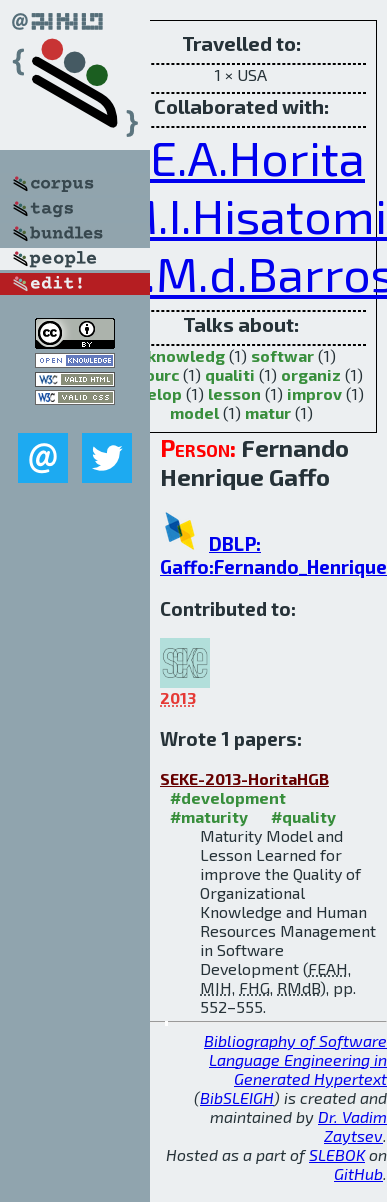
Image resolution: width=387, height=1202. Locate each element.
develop (150, 393)
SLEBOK (337, 1154)
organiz (311, 374)
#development (228, 797)
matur (268, 412)
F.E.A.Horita (241, 157)
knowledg (186, 355)
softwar (282, 355)
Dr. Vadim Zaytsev (352, 1126)
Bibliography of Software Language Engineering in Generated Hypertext (295, 1059)
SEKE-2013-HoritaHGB (244, 778)
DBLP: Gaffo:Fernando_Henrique (273, 555)
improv (314, 393)
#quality (303, 816)
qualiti (230, 374)
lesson (234, 393)
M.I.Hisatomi (251, 215)
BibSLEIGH (237, 1097)
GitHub (358, 1173)
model (194, 412)
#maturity (209, 816)
